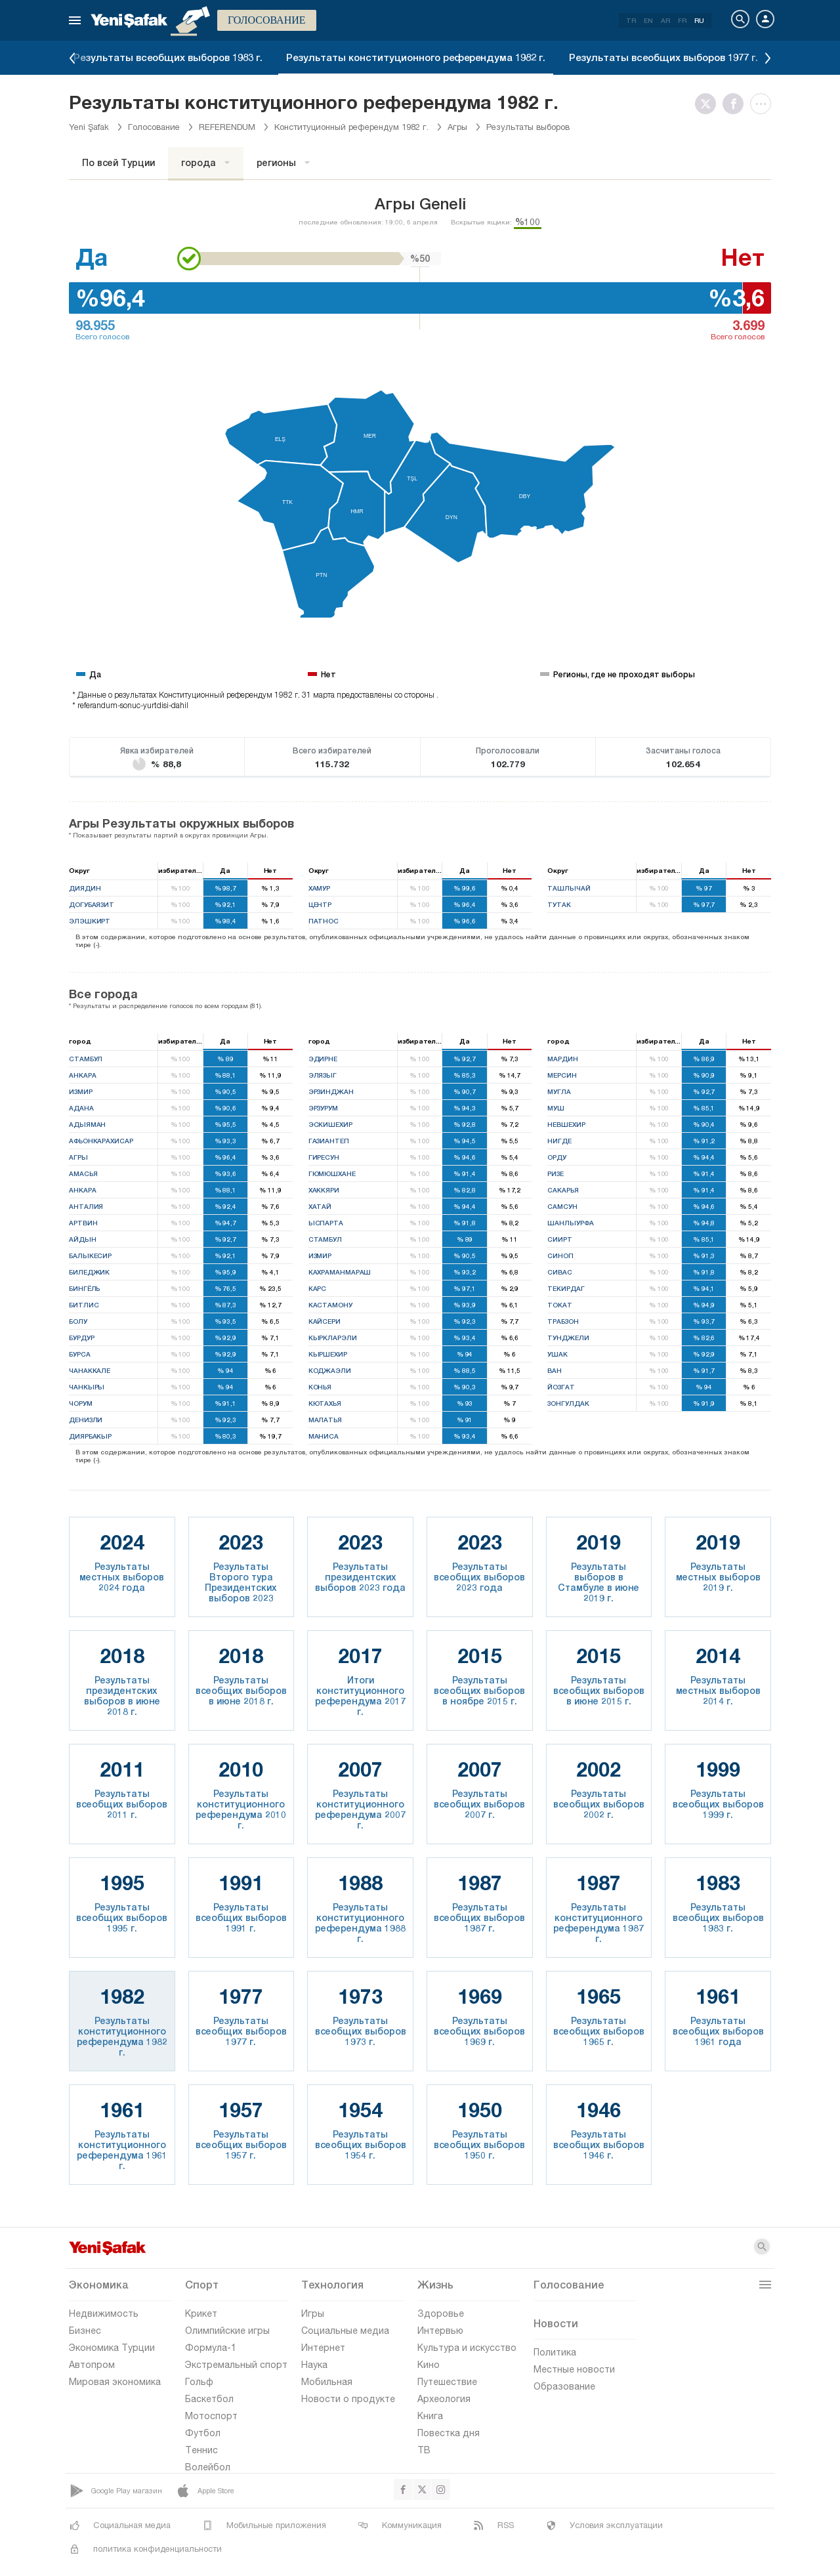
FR (682, 20)
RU (699, 20)
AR (665, 20)
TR (631, 20)
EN (648, 20)
